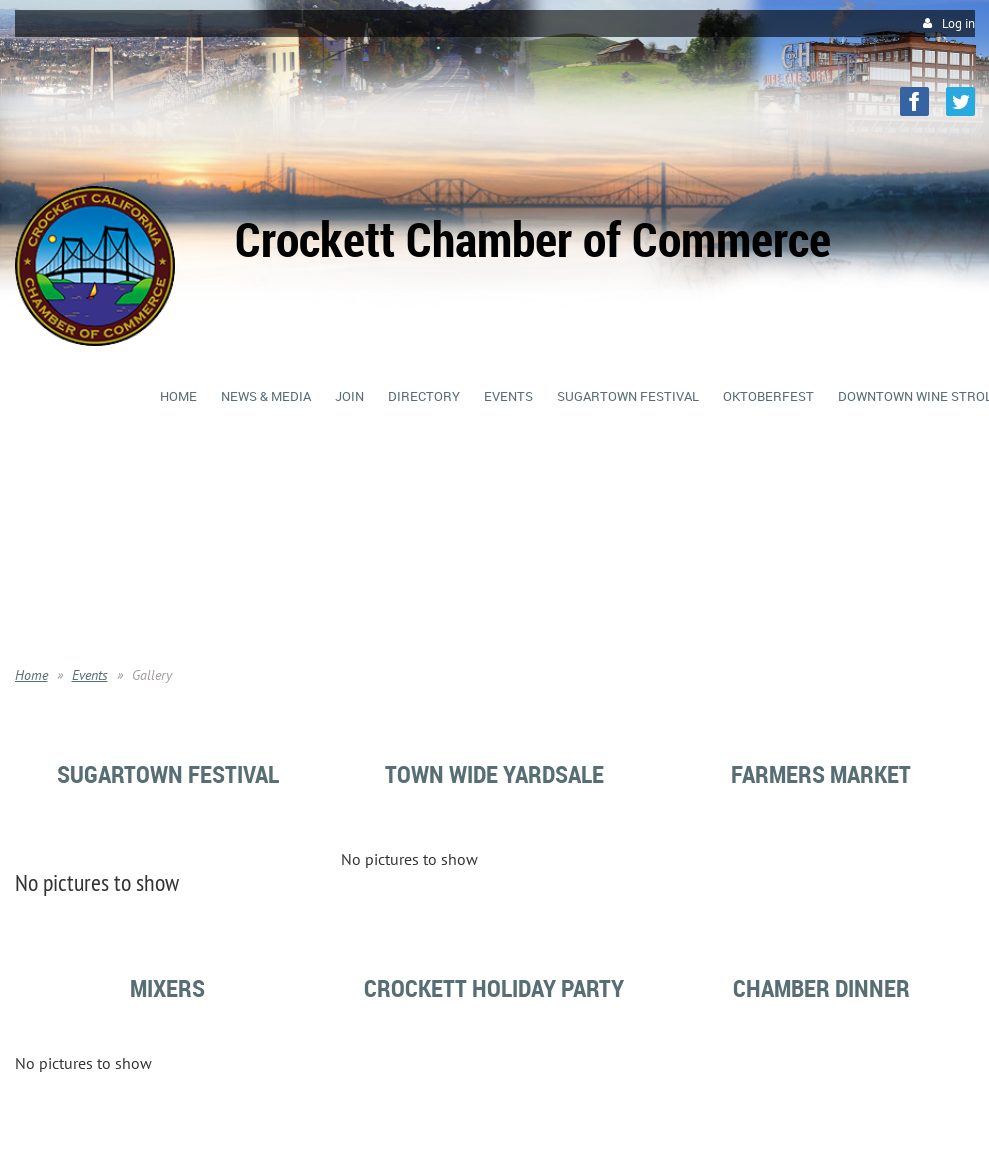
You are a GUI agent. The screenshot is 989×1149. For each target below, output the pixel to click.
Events (90, 675)
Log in (958, 23)
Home (31, 675)
